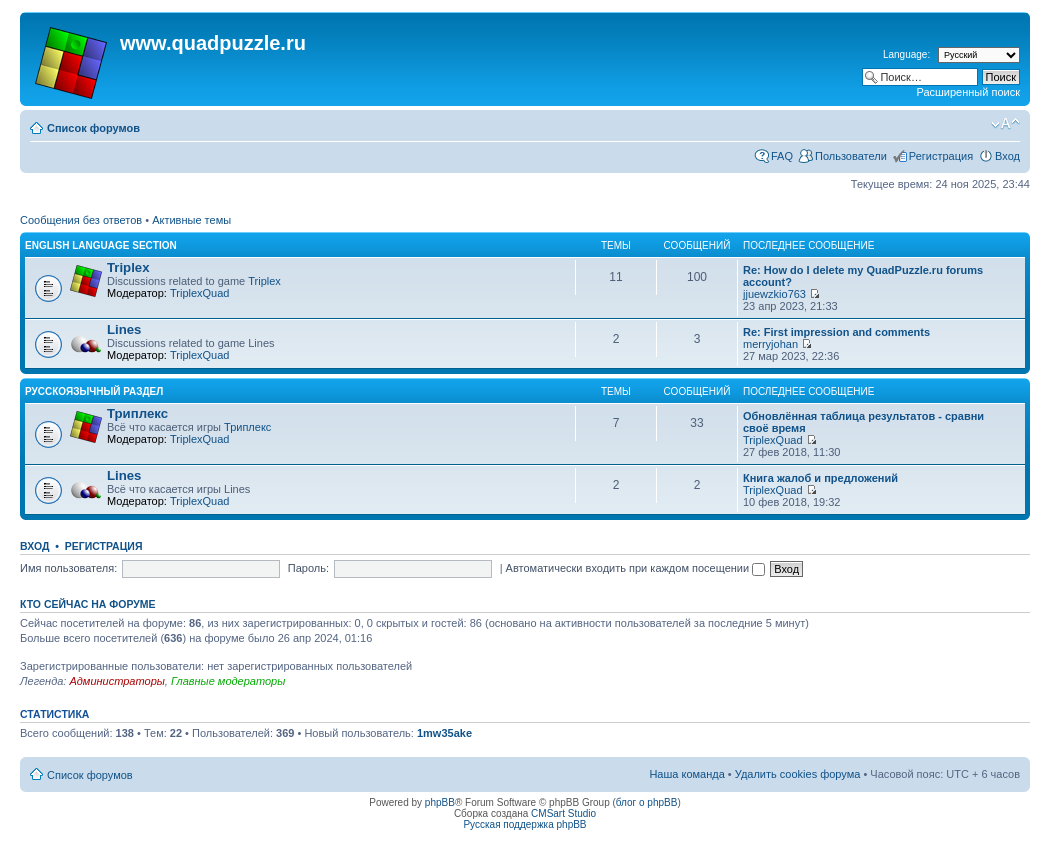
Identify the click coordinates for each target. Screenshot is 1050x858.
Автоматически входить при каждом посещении (636, 568)
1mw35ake (444, 733)
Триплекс (137, 413)
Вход (1007, 156)
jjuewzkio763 (774, 294)
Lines (124, 329)
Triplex (128, 267)
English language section (101, 245)
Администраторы (116, 681)
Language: (906, 54)
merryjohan (770, 344)
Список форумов (93, 128)
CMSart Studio (563, 813)
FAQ (782, 156)
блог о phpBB (647, 802)
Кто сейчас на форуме (88, 604)
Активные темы (191, 220)
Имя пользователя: (68, 568)
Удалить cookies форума (798, 774)
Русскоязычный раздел (94, 391)
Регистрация (941, 156)
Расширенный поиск (968, 92)
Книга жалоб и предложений (820, 478)
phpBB (440, 802)
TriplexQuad (200, 293)
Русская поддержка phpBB (524, 824)
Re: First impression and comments (836, 332)
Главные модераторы (228, 681)
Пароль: (308, 568)
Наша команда (686, 774)
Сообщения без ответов (81, 220)
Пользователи (851, 156)
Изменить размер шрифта (1005, 124)
